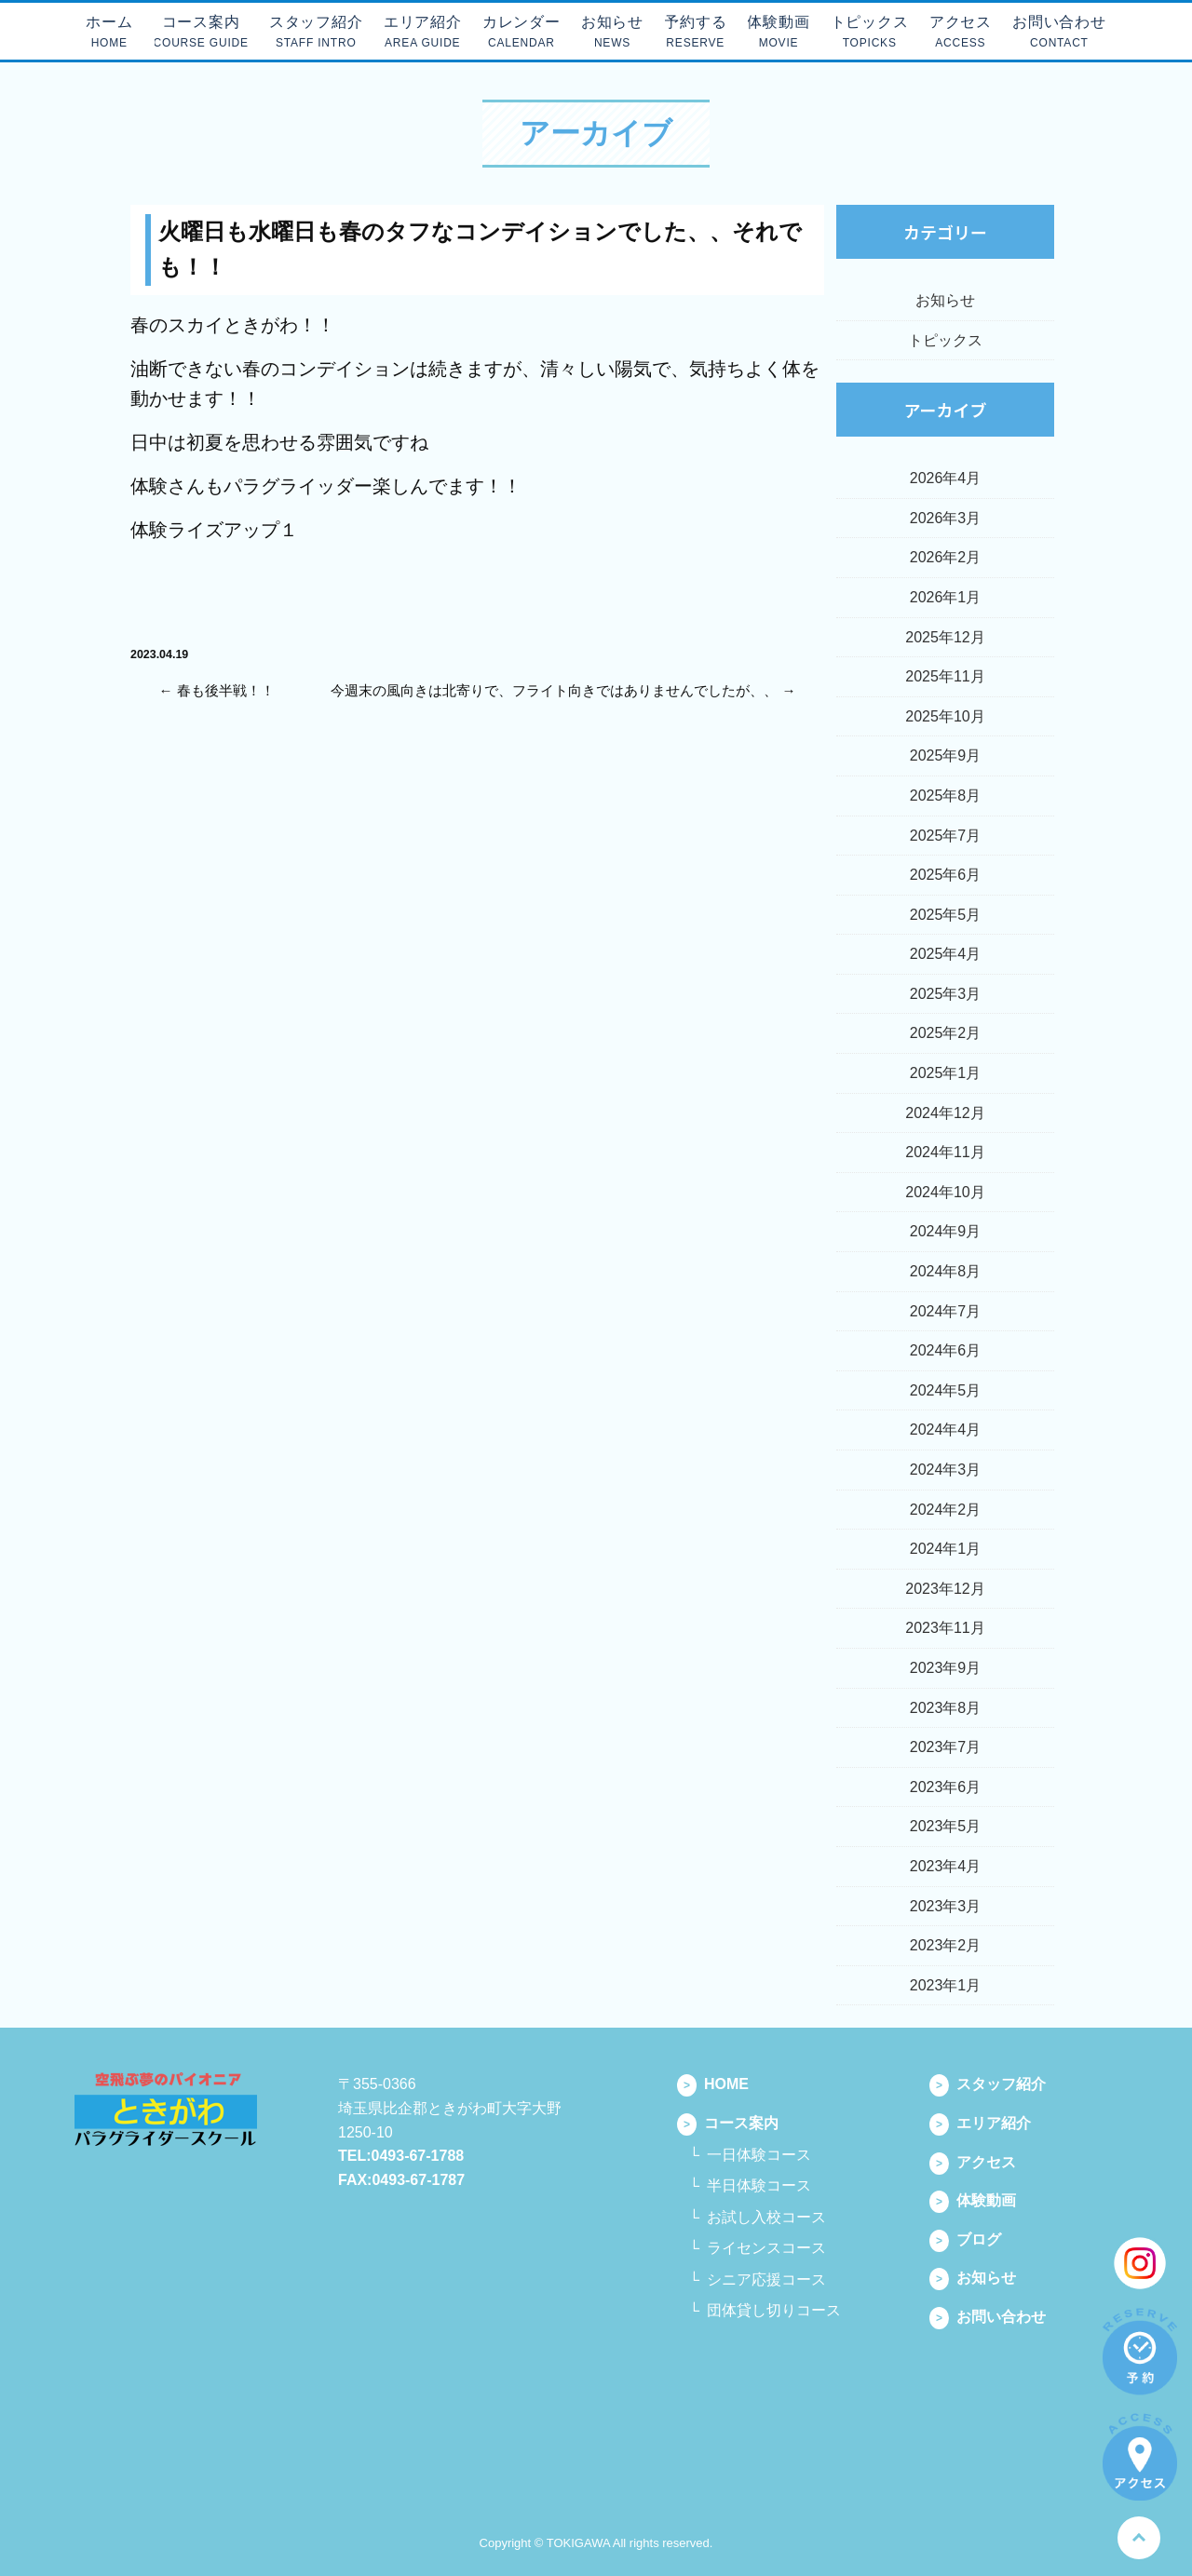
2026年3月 (946, 518)
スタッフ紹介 (987, 2084)
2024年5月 (946, 1390)
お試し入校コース (766, 2217)
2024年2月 (946, 1509)
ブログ (965, 2239)
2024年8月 (946, 1271)
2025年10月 (944, 716)
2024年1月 (946, 1549)
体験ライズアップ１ (214, 529)
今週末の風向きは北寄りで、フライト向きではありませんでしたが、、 (554, 690)
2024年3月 (946, 1469)
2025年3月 (946, 994)
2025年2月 (946, 1033)
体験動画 (972, 2200)
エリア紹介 (980, 2123)
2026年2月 (946, 557)
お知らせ (945, 300)
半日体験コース (759, 2185)
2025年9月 (946, 755)
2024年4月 (946, 1429)
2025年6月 (946, 875)
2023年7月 (946, 1747)
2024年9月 (946, 1231)
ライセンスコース (766, 2248)
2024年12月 (944, 1113)
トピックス (945, 340)
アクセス (972, 2162)
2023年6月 (946, 1787)
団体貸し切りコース (774, 2310)
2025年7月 (946, 835)
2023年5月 (946, 1826)
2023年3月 (946, 1906)
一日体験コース (759, 2155)
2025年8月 (946, 795)
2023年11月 (944, 1628)
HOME (713, 2084)
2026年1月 (946, 597)
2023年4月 (946, 1866)
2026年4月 (946, 478)
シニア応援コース (766, 2279)
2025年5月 (946, 915)
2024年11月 (944, 1152)
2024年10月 (944, 1192)
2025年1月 (946, 1073)
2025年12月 (944, 637)
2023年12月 (944, 1589)
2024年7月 (946, 1311)
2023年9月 (946, 1668)
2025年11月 (944, 676)
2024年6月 (946, 1350)
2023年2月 (946, 1945)
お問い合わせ (987, 2317)
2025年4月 (946, 954)
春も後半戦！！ (226, 690)
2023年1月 (946, 1985)
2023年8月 (946, 1708)
